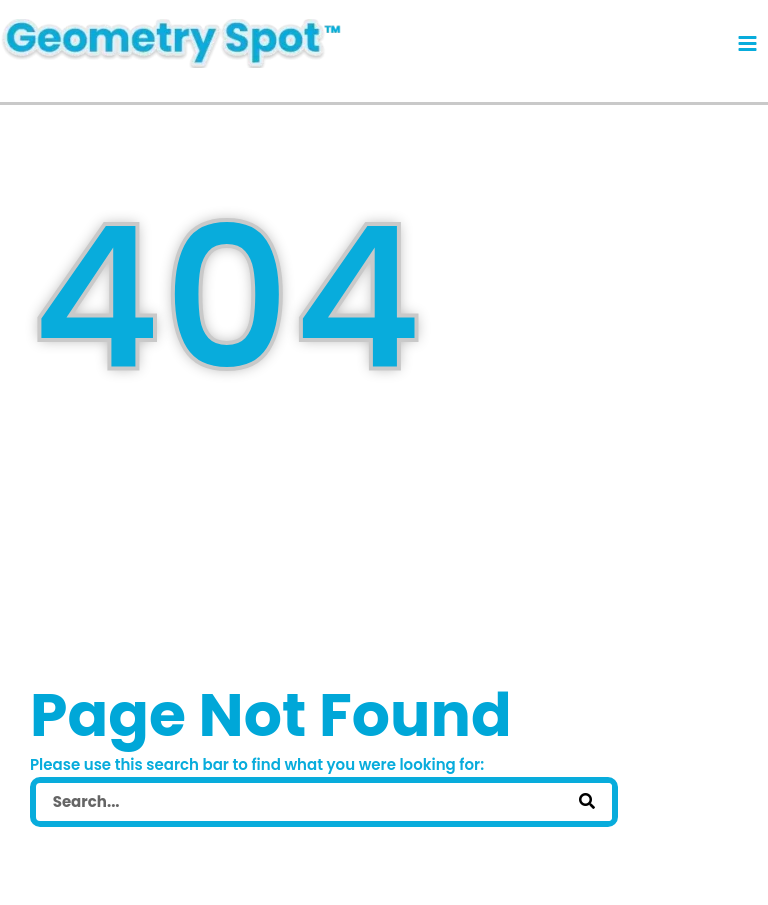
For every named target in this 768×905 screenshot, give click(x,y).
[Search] (587, 802)
